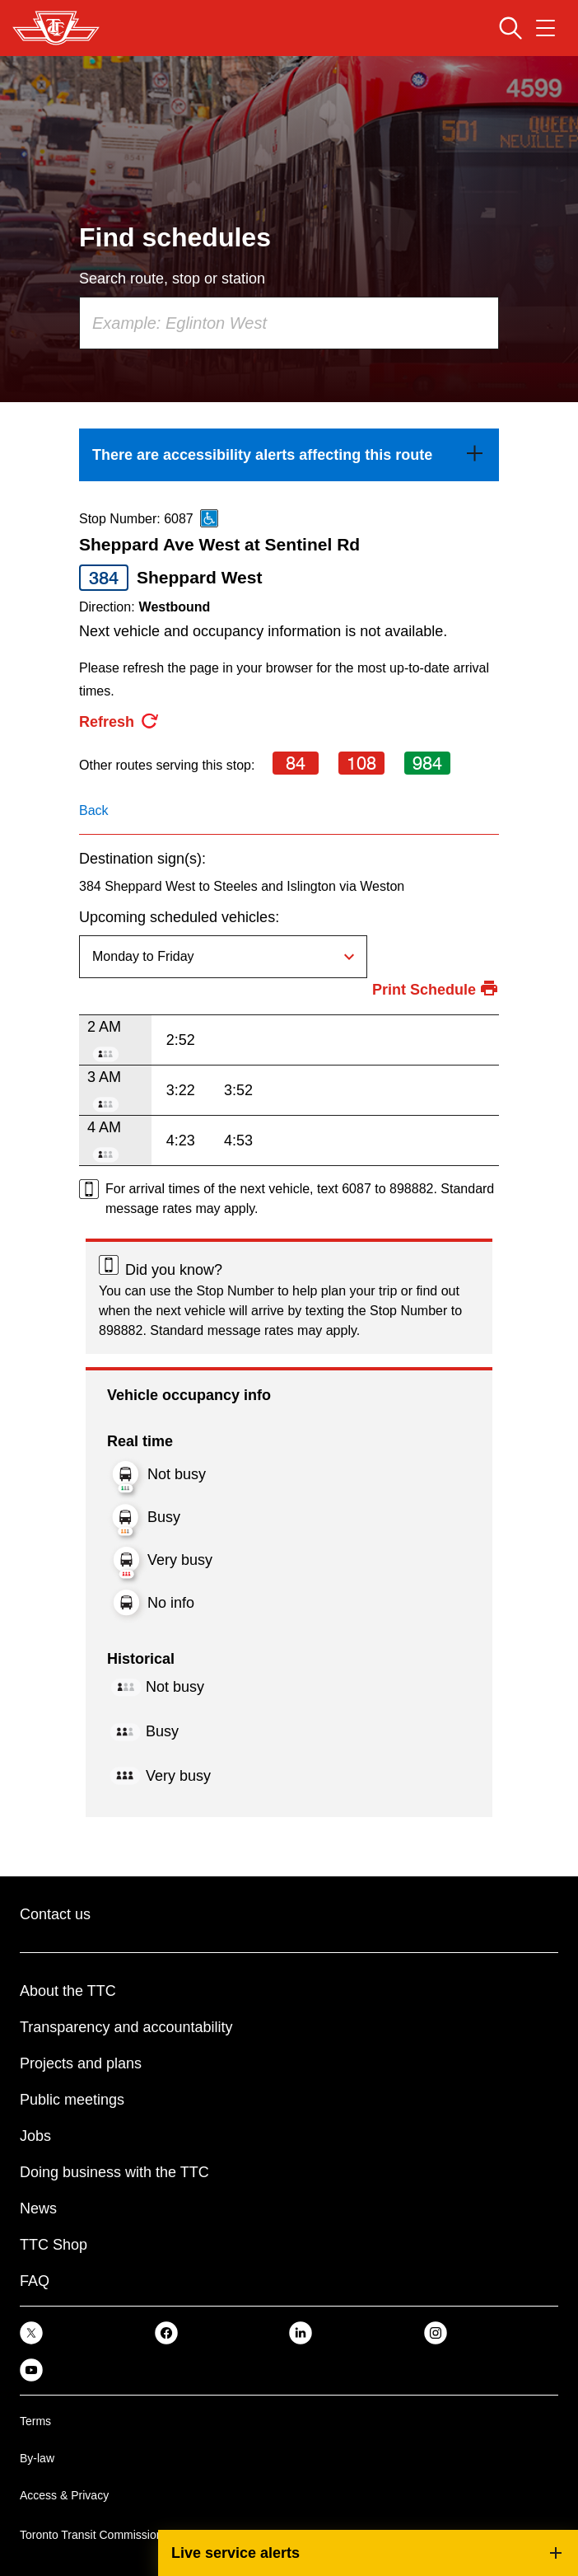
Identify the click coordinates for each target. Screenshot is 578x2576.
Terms (35, 2421)
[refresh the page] (119, 721)
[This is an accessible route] (209, 518)
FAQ (34, 2281)
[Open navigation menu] (545, 28)
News (38, 2208)
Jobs (35, 2136)
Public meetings (72, 2099)
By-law (37, 2458)
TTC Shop (53, 2244)
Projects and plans (81, 2063)
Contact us (55, 1914)
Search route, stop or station (172, 278)
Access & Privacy (64, 2495)
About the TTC (68, 1991)
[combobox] (289, 323)
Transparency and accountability (126, 2027)
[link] (289, 455)
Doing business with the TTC (114, 2172)
